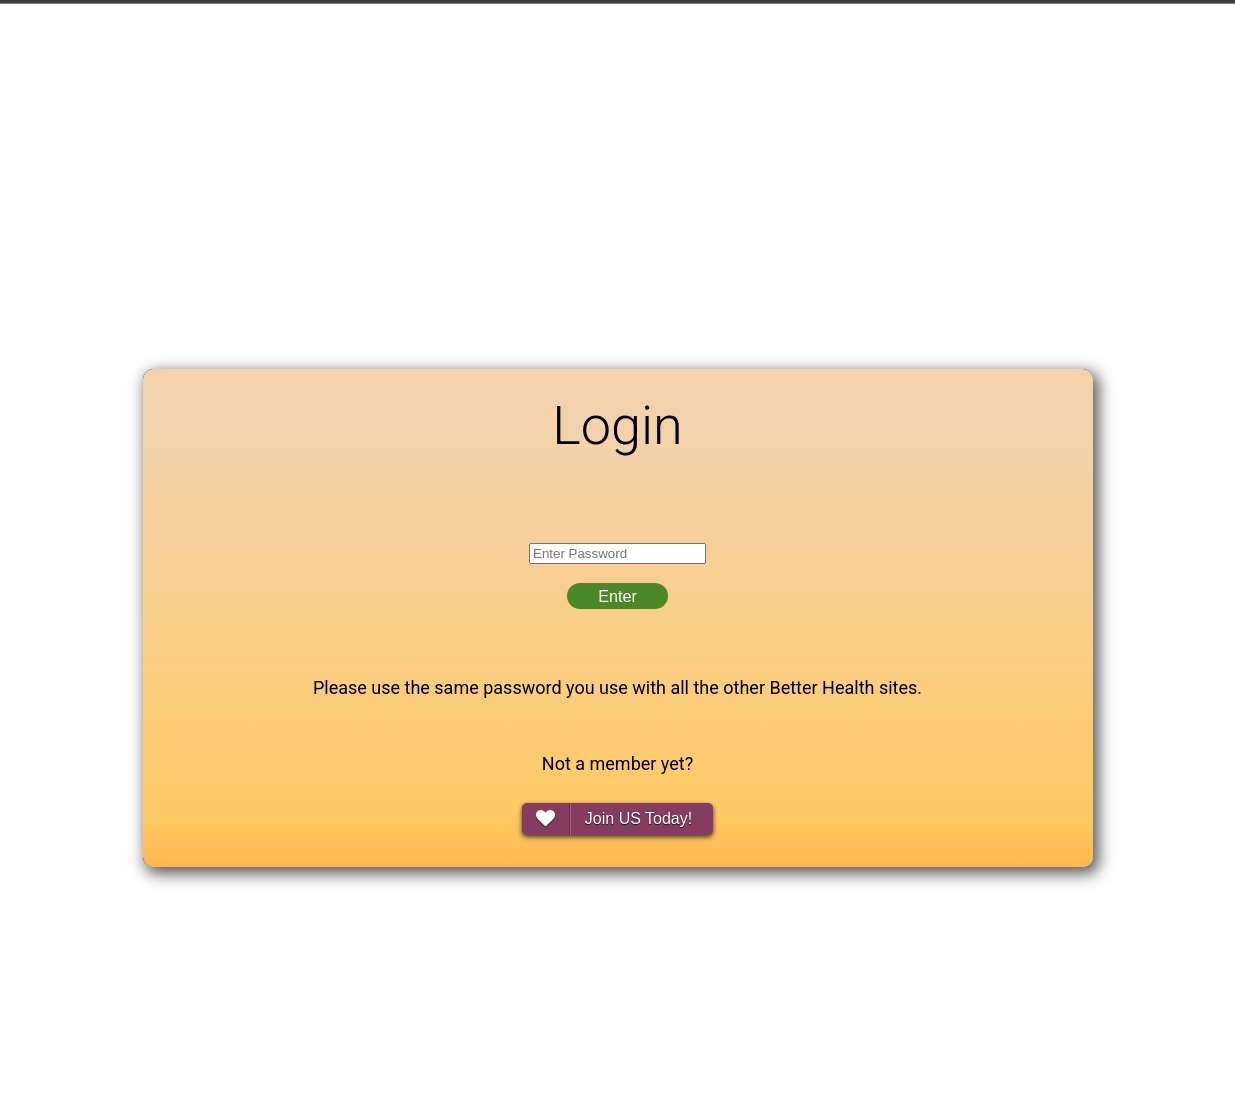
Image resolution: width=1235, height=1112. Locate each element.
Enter (617, 596)
